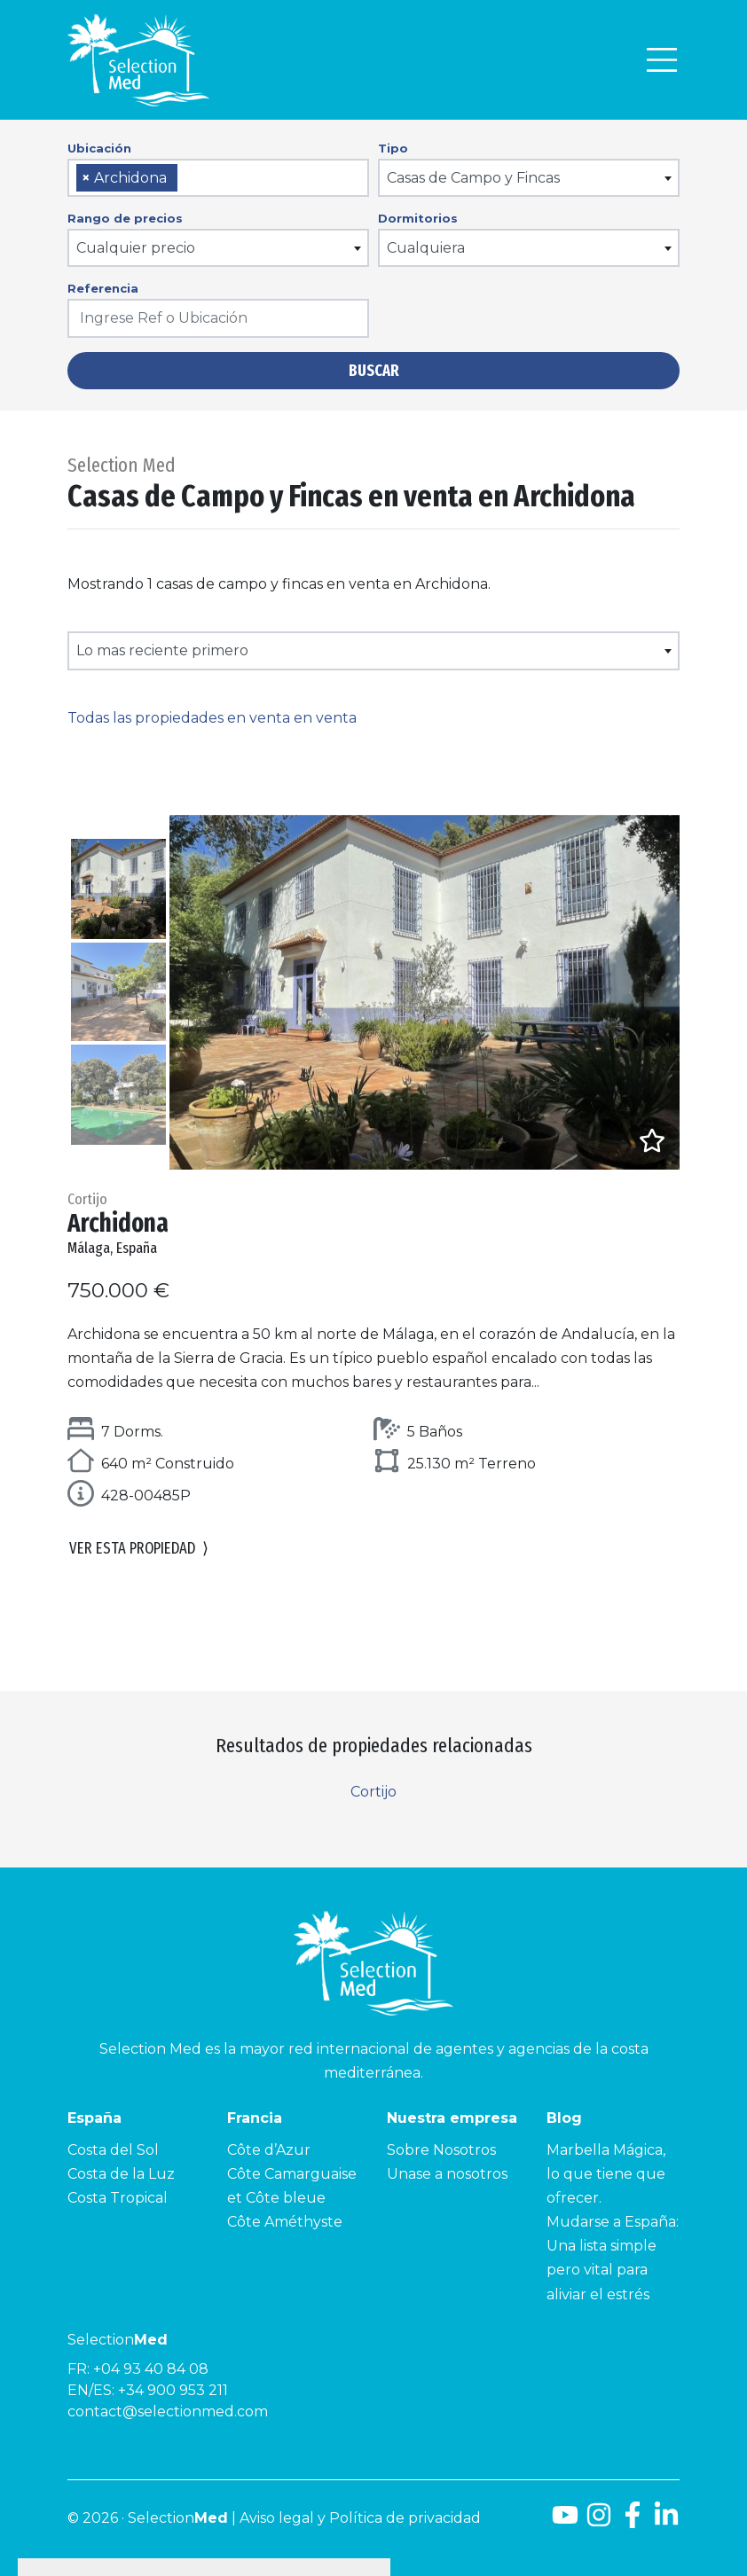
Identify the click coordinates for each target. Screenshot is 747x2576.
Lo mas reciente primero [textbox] (162, 650)
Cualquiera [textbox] (426, 247)
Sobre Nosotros (441, 2149)
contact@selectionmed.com (167, 2411)
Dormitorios (418, 218)
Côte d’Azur (269, 2149)
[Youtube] (561, 2521)
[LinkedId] (666, 2521)
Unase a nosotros (447, 2173)
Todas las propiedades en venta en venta (212, 717)
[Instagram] (599, 2521)
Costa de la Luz (121, 2173)
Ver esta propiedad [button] (138, 1548)
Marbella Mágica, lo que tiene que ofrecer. (605, 2173)
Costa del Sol (113, 2149)
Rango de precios (125, 218)
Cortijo (373, 1791)
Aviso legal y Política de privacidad (360, 2517)
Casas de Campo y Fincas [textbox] (473, 177)
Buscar (374, 370)
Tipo (393, 148)
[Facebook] (632, 2521)
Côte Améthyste (284, 2221)
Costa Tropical (117, 2197)
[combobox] (218, 178)
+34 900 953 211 (173, 2390)
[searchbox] (188, 179)
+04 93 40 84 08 (150, 2369)
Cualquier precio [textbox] (135, 247)
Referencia (102, 288)
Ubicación (99, 148)
